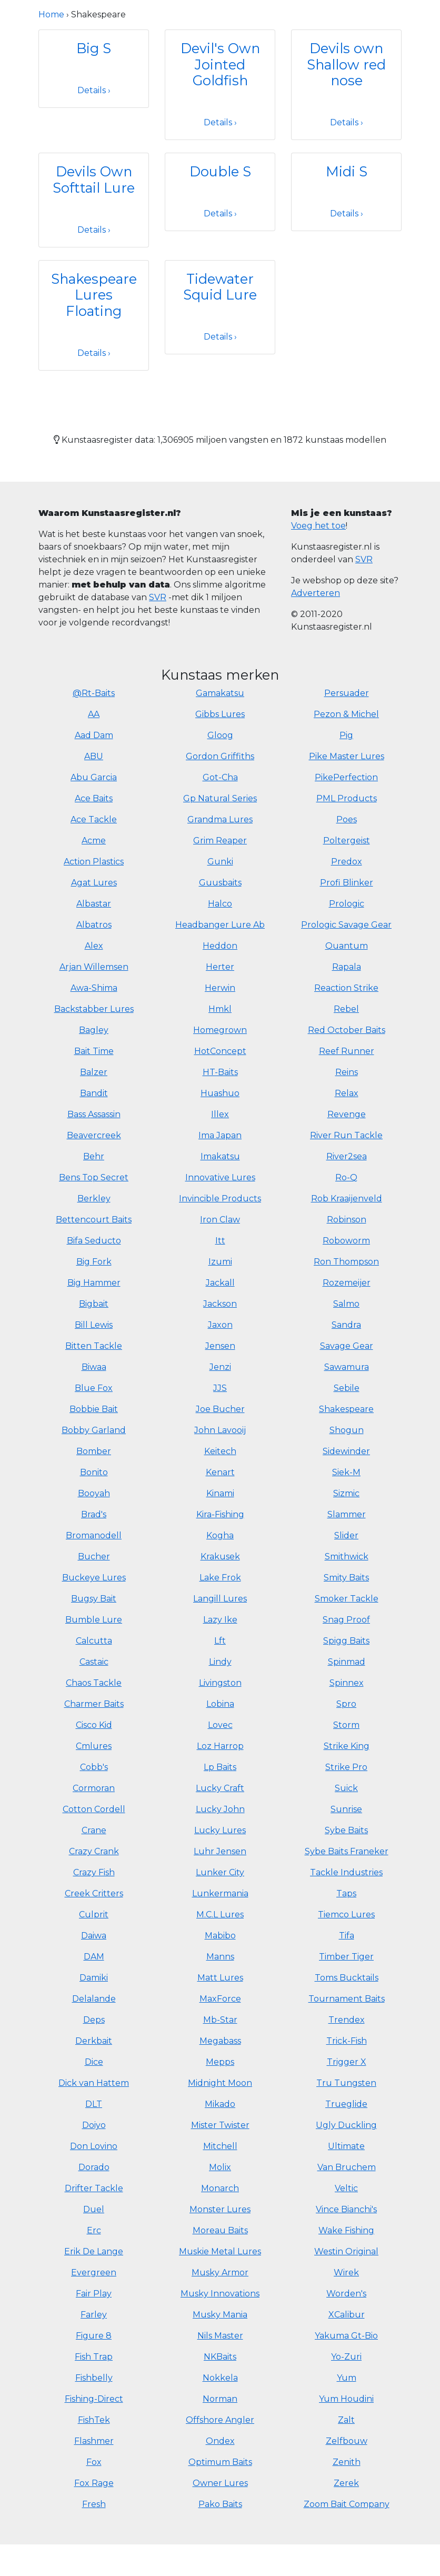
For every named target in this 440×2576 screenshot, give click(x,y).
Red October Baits (346, 1030)
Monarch (220, 2188)
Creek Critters (94, 1893)
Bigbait (93, 1304)
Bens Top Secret (93, 1177)
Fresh (94, 2504)
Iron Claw (220, 1220)
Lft (220, 1641)
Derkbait (93, 2041)
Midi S (346, 171)
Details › (94, 90)
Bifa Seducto (94, 1241)
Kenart (220, 1472)
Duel (93, 2209)
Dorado (93, 2167)
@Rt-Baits (94, 693)
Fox (94, 2462)
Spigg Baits (346, 1641)
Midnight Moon (220, 2083)
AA (93, 714)
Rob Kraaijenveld (346, 1198)
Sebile (346, 1388)
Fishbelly (94, 2378)
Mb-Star (220, 2020)
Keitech (220, 1451)
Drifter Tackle (94, 2188)
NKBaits (220, 2357)
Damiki (93, 1978)
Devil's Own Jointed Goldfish (220, 64)
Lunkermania (220, 1893)
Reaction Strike (346, 988)
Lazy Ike (220, 1620)
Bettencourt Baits (94, 1220)
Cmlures (94, 1746)
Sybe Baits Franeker (346, 1851)
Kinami (220, 1493)
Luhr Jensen (220, 1851)
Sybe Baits (346, 1830)
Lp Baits (220, 1767)
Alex (94, 946)
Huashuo (220, 1093)
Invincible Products (220, 1198)
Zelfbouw (346, 2441)
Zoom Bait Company (346, 2504)
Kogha (220, 1535)
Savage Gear (346, 1346)
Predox (346, 862)
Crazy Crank (94, 1851)
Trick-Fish (346, 2041)
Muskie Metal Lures (220, 2251)
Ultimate (346, 2146)
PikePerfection (346, 777)
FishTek (94, 2420)
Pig (346, 735)
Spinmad (346, 1662)
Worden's (346, 2294)
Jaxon (220, 1325)
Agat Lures (94, 883)
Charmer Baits (94, 1704)
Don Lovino (93, 2146)
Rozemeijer (347, 1283)
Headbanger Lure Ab (220, 925)
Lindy (220, 1662)
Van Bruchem (346, 2167)
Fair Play (94, 2294)
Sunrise (346, 1809)
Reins (346, 1072)
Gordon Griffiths (220, 756)
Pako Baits (220, 2504)
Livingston (220, 1683)
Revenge (346, 1114)
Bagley (93, 1030)
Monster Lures (220, 2209)
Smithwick (346, 1556)
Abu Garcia (94, 777)
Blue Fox (94, 1388)
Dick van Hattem (93, 2083)
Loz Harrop (220, 1746)
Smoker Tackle (346, 1599)
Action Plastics (94, 862)
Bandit (94, 1093)
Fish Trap (94, 2357)
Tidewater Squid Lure (220, 287)
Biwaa (94, 1367)
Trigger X (346, 2062)
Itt (220, 1241)
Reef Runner (346, 1051)
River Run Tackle (346, 1135)
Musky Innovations (220, 2294)
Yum (346, 2378)
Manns (220, 1957)
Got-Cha (220, 777)
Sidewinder (346, 1451)
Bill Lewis (94, 1325)
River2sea (346, 1156)
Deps (94, 2020)
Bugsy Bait (93, 1599)
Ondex (220, 2441)
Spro (346, 1704)
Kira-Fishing (220, 1514)
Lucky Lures (220, 1830)
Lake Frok (220, 1578)
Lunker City (220, 1872)
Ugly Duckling (346, 2125)
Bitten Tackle (93, 1346)
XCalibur (346, 2315)
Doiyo (94, 2125)
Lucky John (220, 1809)
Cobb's (94, 1767)
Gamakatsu (220, 693)
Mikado (220, 2104)
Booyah (94, 1493)
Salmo (346, 1304)
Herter (220, 967)
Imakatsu (220, 1156)
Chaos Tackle (94, 1683)
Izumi (220, 1262)
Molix (220, 2167)
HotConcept (220, 1051)
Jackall (220, 1283)
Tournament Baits (346, 1999)
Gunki (220, 862)
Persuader (346, 693)
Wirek (346, 2272)
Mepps (220, 2062)
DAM (94, 1957)
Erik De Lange (93, 2251)
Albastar (93, 904)
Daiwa (93, 1936)
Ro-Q (346, 1177)
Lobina (220, 1704)
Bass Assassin (94, 1114)
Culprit (93, 1914)
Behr (93, 1156)
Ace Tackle (94, 819)
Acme (94, 841)
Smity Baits (346, 1578)
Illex (220, 1114)
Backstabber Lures (94, 1009)
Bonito (94, 1472)
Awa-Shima (94, 988)
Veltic (346, 2188)
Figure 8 (94, 2336)
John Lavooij (220, 1430)
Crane (94, 1830)
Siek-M (346, 1472)
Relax (346, 1093)
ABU (93, 756)
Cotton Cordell (94, 1809)
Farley (94, 2315)
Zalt (346, 2420)
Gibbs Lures (220, 714)
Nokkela (220, 2378)
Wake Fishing (346, 2230)
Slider (346, 1535)
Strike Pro (346, 1767)
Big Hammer (94, 1283)
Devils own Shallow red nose (346, 64)
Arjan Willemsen (93, 967)
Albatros (94, 925)
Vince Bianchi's (346, 2209)
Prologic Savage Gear (346, 925)
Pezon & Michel (346, 714)
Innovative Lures (220, 1177)
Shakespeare (346, 1409)
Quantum (346, 946)
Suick (346, 1788)
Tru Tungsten (346, 2083)
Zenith (347, 2462)
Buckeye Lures (94, 1578)
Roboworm (346, 1241)
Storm (346, 1725)
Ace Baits (94, 798)
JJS (220, 1388)
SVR (157, 597)
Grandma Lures (220, 819)
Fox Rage (94, 2483)
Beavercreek (94, 1135)
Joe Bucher (220, 1409)
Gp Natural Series (220, 798)
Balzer (93, 1072)
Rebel (346, 1009)
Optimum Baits (220, 2462)
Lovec (220, 1725)
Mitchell (220, 2146)
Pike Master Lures (346, 756)
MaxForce (220, 1999)
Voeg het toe (318, 526)
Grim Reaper (220, 841)
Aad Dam (94, 735)
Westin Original (346, 2251)
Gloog (220, 735)
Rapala (346, 967)
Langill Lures (220, 1599)
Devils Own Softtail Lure (94, 179)
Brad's (93, 1514)
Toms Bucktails (346, 1978)
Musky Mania (220, 2315)
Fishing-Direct (94, 2399)
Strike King (346, 1746)
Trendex (346, 2020)
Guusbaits (220, 883)
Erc (94, 2230)
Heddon (220, 946)
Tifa (346, 1936)
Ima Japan (220, 1135)
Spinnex (346, 1683)
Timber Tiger (346, 1957)
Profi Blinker (346, 883)
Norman (220, 2399)
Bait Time (94, 1051)
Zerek (346, 2483)
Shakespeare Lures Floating (94, 295)
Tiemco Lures (346, 1914)
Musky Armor (220, 2272)
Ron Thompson (346, 1262)
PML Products (346, 798)
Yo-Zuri (346, 2357)
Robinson (346, 1220)
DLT (93, 2104)
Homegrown (220, 1030)
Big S (93, 48)
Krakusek (220, 1556)
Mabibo (220, 1936)
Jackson (220, 1304)
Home (51, 14)
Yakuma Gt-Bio (346, 2336)
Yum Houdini (346, 2399)
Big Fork (94, 1262)
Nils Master (220, 2336)
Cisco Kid (94, 1725)
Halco (220, 904)
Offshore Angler (220, 2420)
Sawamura (346, 1367)
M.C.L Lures (220, 1914)
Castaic (93, 1662)
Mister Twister (220, 2125)
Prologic (346, 904)
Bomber (93, 1451)
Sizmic (346, 1493)
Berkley (94, 1198)
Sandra (346, 1325)
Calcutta (94, 1641)
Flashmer (94, 2441)
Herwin (220, 988)
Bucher (94, 1556)
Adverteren (315, 593)
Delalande (94, 1999)
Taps (346, 1893)
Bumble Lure (93, 1620)
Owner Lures (220, 2483)
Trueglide (346, 2104)
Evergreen (93, 2272)
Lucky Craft (220, 1788)
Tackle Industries (346, 1872)
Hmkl (220, 1009)
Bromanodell (94, 1535)
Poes (346, 819)
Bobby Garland (94, 1430)
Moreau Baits (220, 2230)
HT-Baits (220, 1072)
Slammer (346, 1514)
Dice (94, 2062)
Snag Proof (346, 1620)
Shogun (346, 1430)
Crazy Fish (94, 1872)
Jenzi (220, 1367)
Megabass (220, 2041)
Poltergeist (346, 841)
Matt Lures (220, 1978)
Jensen (220, 1346)
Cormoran (94, 1788)
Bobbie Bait (93, 1409)
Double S (220, 171)
